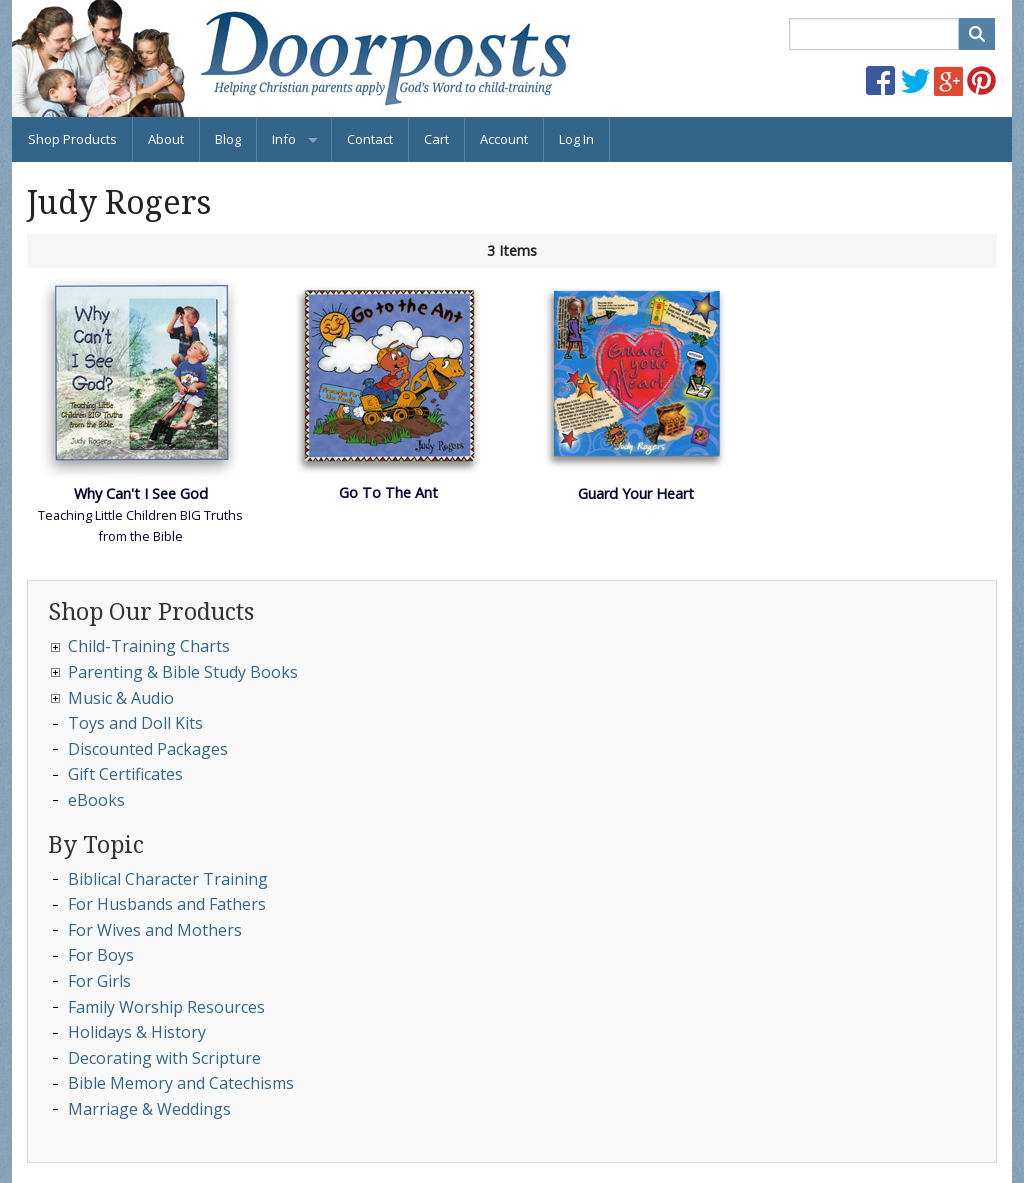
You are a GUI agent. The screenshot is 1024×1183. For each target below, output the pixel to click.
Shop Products (72, 139)
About (166, 139)
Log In (576, 139)
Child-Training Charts (149, 646)
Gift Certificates (125, 774)
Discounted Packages (148, 749)
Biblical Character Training (168, 879)
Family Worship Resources (166, 1007)
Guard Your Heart (636, 493)
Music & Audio (121, 698)
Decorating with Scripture (164, 1058)
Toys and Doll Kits (135, 723)
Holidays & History (137, 1032)
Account (504, 139)
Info (284, 139)
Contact (370, 139)
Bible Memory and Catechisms (181, 1083)
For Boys (101, 955)
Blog (228, 139)
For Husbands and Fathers (167, 904)
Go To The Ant (388, 492)
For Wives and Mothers (155, 930)
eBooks (96, 800)
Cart (436, 139)
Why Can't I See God (141, 493)
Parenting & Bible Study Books (183, 672)
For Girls (99, 981)
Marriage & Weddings (149, 1109)
